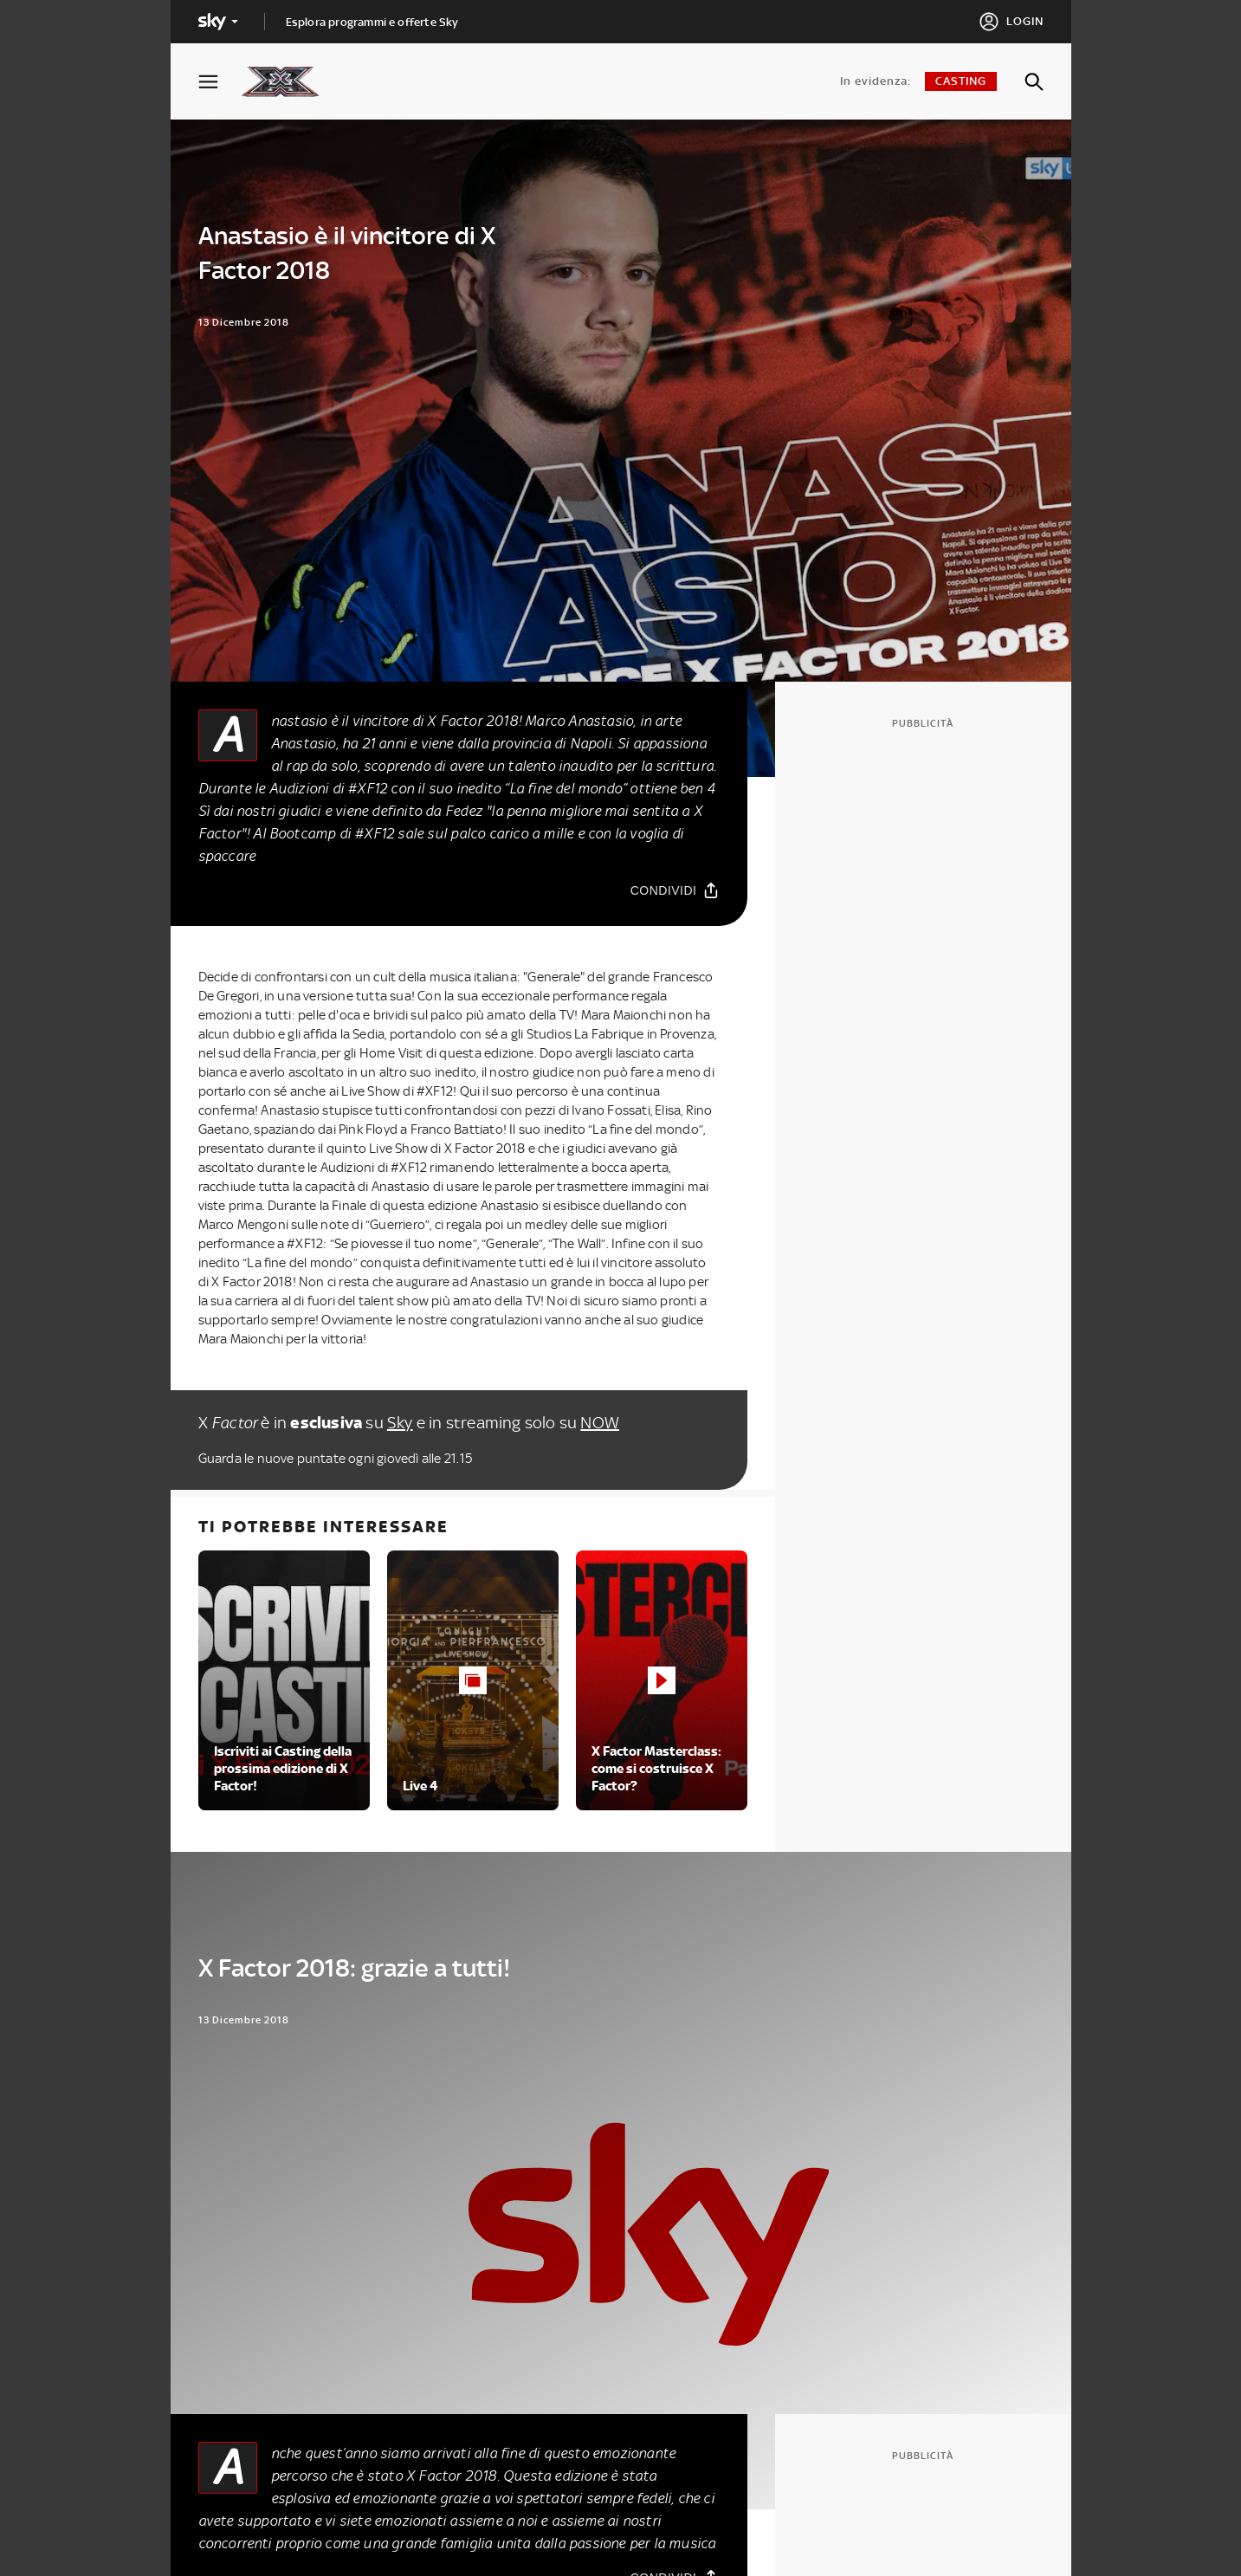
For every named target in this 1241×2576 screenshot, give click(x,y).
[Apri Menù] (219, 82)
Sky (400, 1423)
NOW (599, 1423)
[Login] (1011, 21)
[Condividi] (675, 890)
